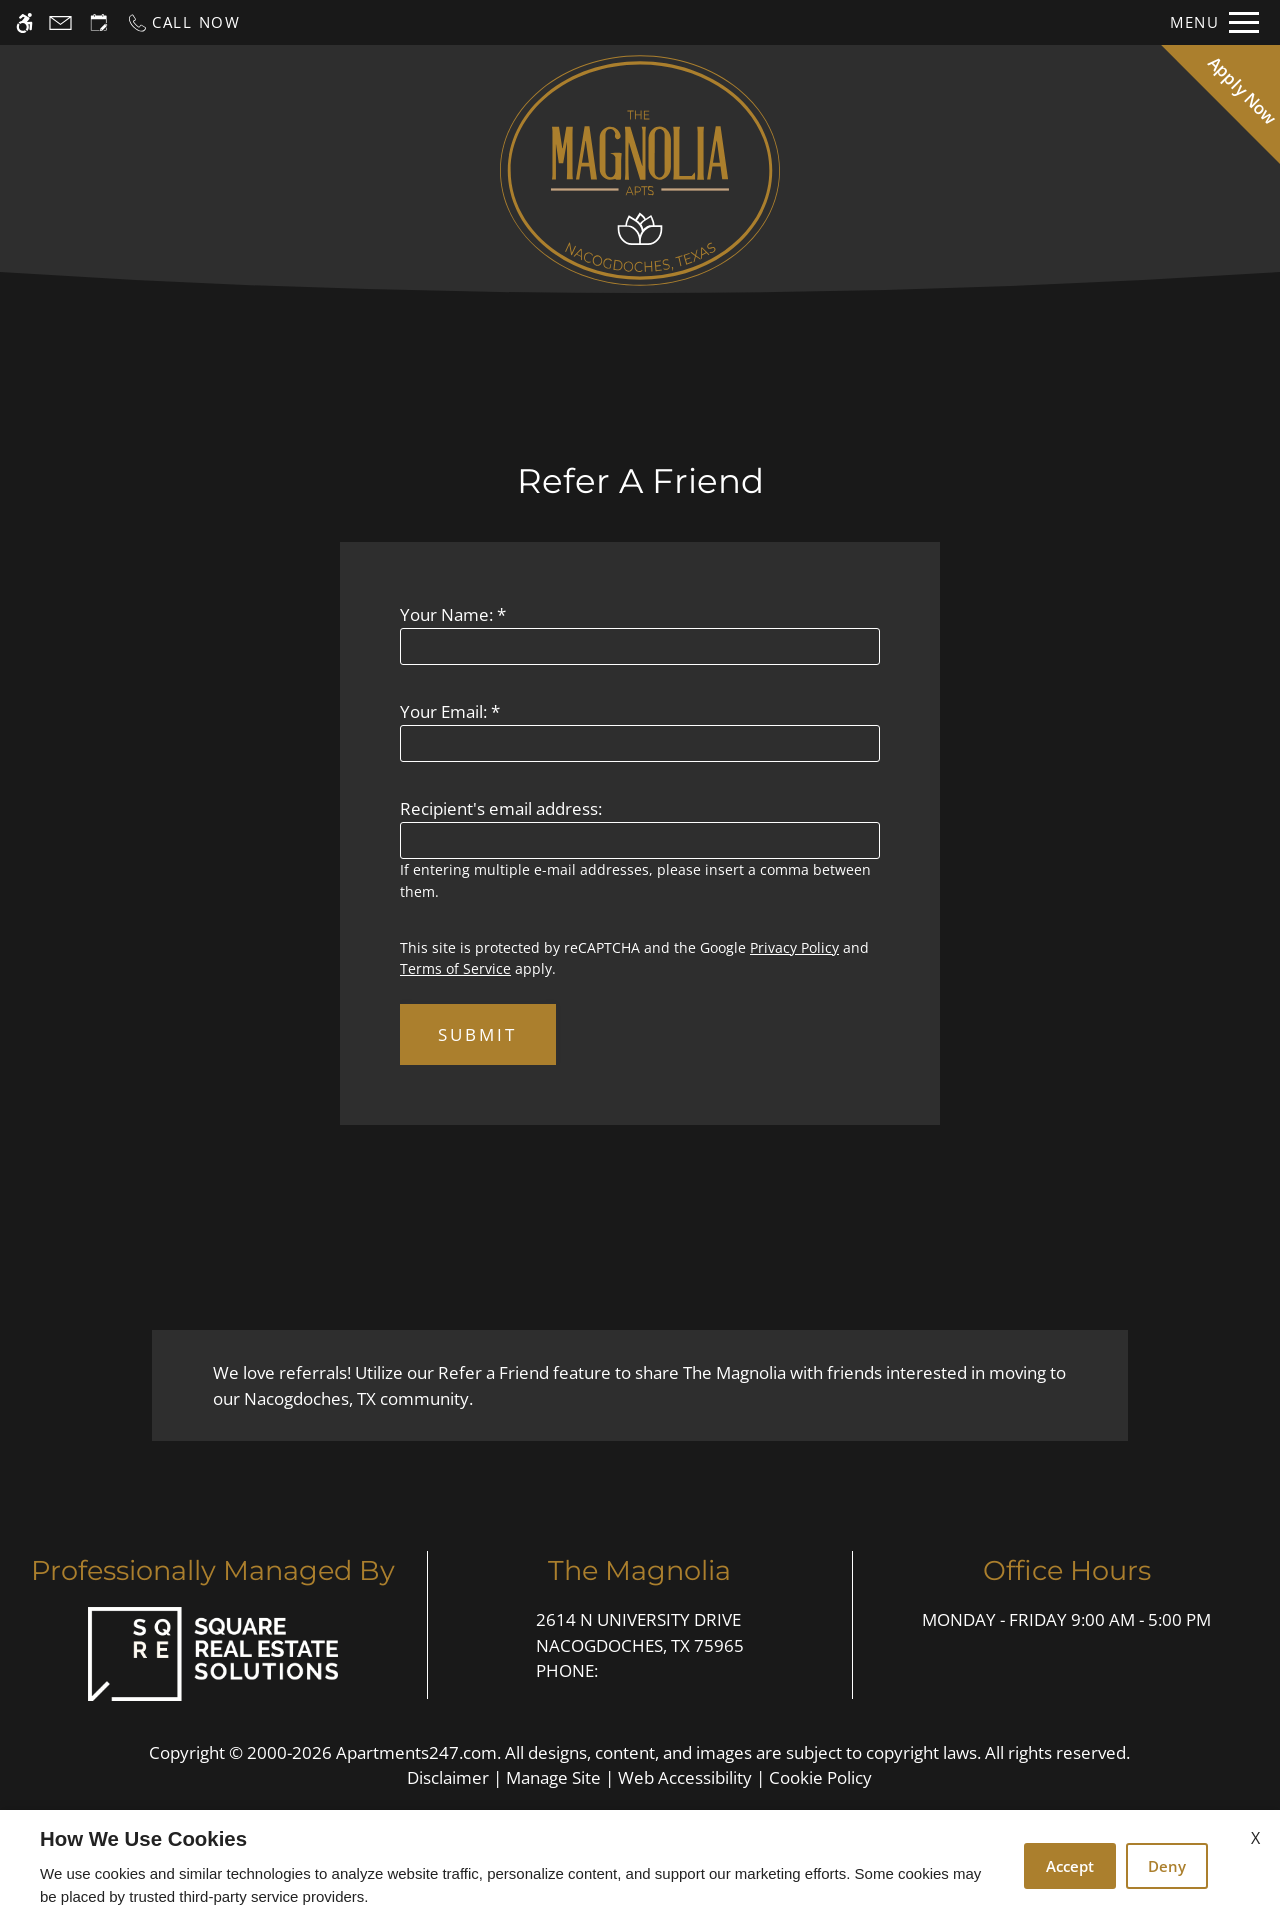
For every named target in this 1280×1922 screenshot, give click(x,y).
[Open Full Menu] (1214, 22)
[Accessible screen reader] (24, 22)
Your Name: (453, 614)
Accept (1070, 1866)
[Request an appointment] (99, 22)
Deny (1167, 1866)
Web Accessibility (685, 1777)
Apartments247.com (416, 1752)
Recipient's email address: (501, 808)
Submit (477, 1034)
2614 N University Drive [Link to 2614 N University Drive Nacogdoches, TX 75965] (640, 1633)
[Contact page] (60, 22)
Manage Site (553, 1777)
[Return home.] (640, 170)
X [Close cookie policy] (1255, 1838)
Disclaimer (448, 1777)
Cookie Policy (820, 1777)
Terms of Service (455, 968)
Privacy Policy (794, 947)
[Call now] (183, 22)
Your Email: (450, 711)
